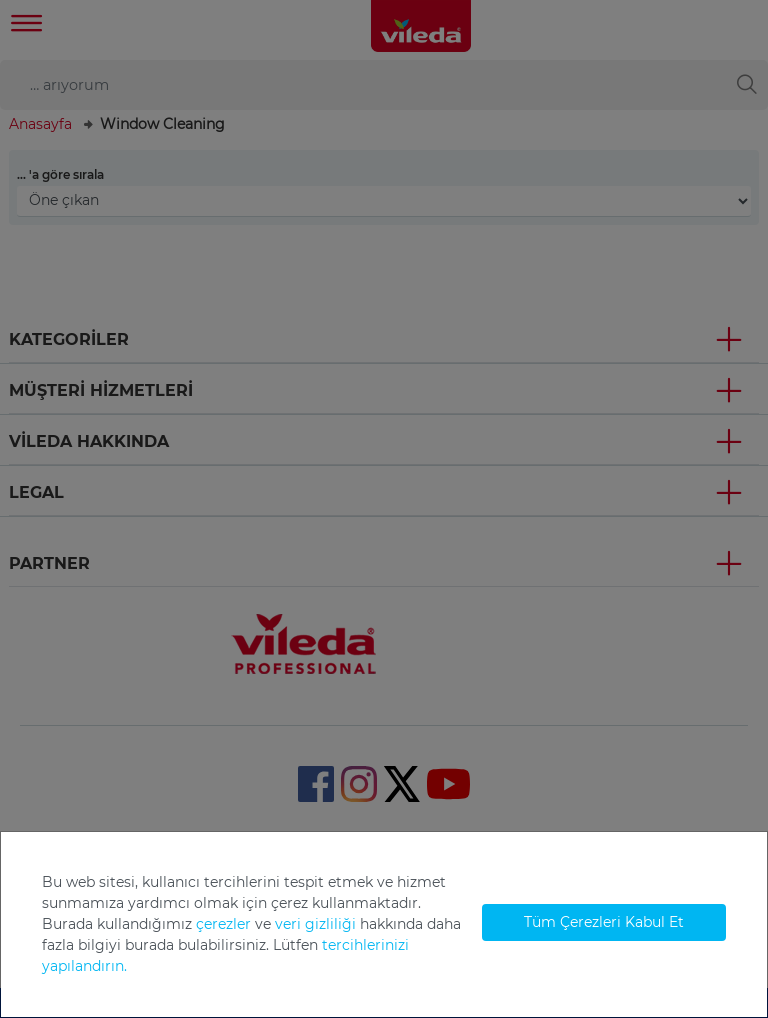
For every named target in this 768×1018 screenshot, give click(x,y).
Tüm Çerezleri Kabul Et (604, 922)
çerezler (223, 924)
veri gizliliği (315, 924)
